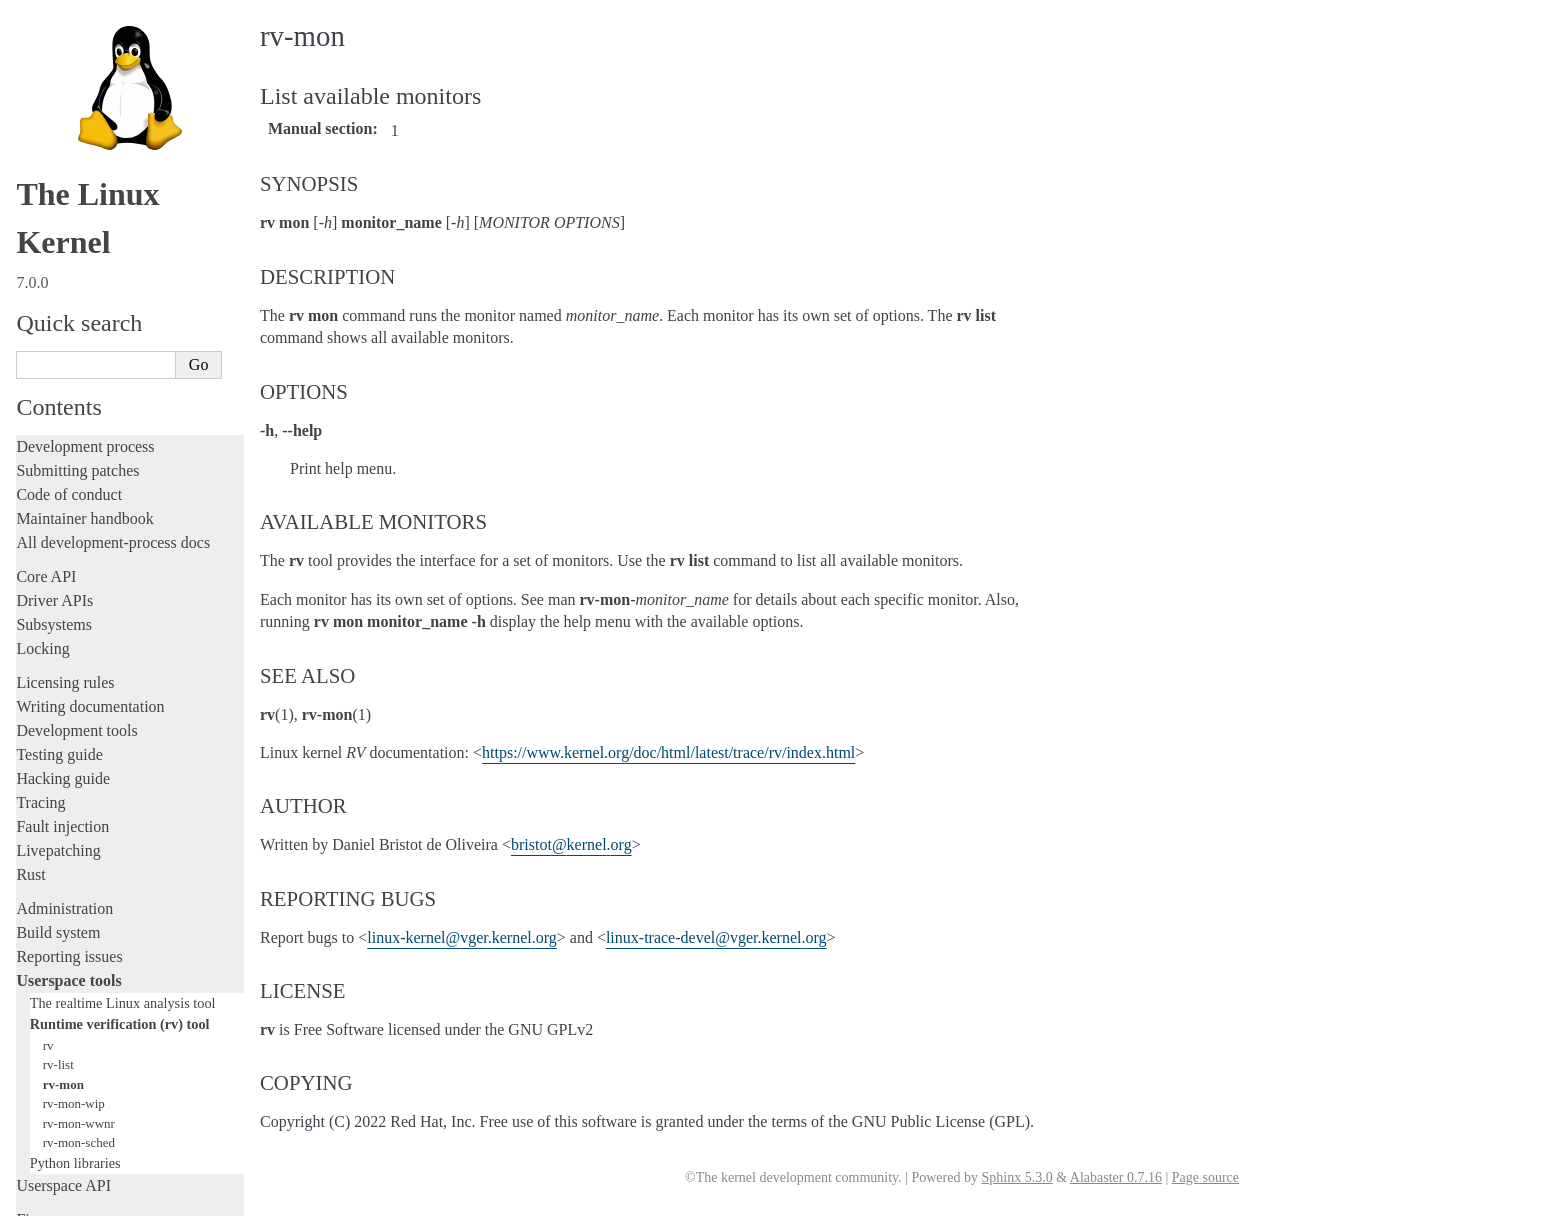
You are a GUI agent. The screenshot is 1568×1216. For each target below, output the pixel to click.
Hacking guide (63, 550)
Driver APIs (54, 372)
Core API (46, 348)
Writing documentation (90, 478)
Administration (64, 680)
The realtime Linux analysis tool (123, 775)
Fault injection (62, 598)
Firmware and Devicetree (97, 1015)
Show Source (58, 1197)
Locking (42, 420)
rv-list (58, 836)
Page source (1205, 1177)
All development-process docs (113, 314)
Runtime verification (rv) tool (120, 796)
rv (48, 817)
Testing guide (59, 526)
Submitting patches (77, 242)
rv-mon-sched (79, 914)
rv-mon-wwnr (79, 895)
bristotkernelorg (571, 844)
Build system (58, 704)
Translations (55, 1117)
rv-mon (63, 856)
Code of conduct (69, 266)
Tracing (40, 574)
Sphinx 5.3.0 (1016, 1177)
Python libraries (75, 935)
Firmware (47, 991)
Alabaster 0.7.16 (1116, 1177)
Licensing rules (65, 454)
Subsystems (54, 396)
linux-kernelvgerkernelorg (462, 937)
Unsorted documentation (95, 1083)
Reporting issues (69, 728)
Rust (30, 646)
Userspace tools (68, 752)
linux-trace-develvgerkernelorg (716, 937)
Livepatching (58, 622)
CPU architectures (74, 1049)
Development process (85, 218)
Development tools (76, 502)
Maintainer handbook (84, 290)
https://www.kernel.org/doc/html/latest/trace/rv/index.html (668, 752)
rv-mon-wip (74, 875)
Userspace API (63, 957)
